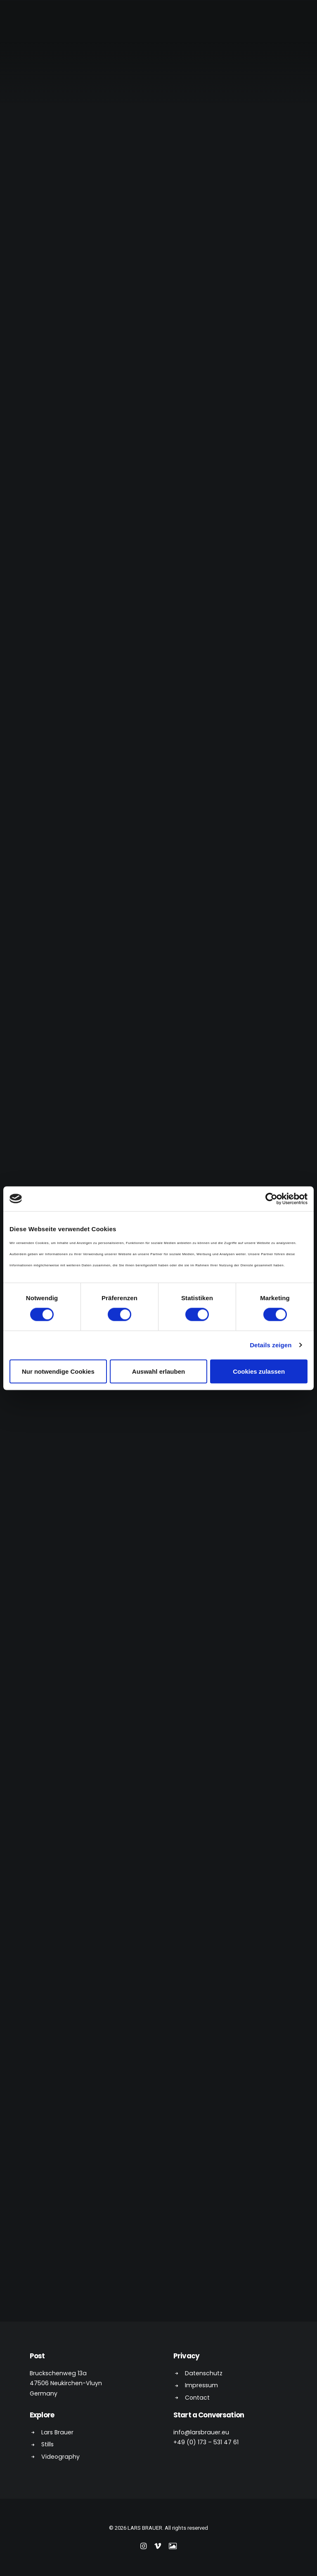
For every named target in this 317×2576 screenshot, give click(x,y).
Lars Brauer (57, 2432)
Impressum (201, 2385)
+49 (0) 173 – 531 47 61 (206, 2442)
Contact (197, 2397)
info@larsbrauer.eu (201, 2432)
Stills (47, 2444)
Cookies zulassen (259, 1371)
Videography (60, 2457)
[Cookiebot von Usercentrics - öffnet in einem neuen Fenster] (271, 1198)
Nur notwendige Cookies (58, 1371)
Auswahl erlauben (158, 1371)
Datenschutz (203, 2373)
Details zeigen (270, 1345)
